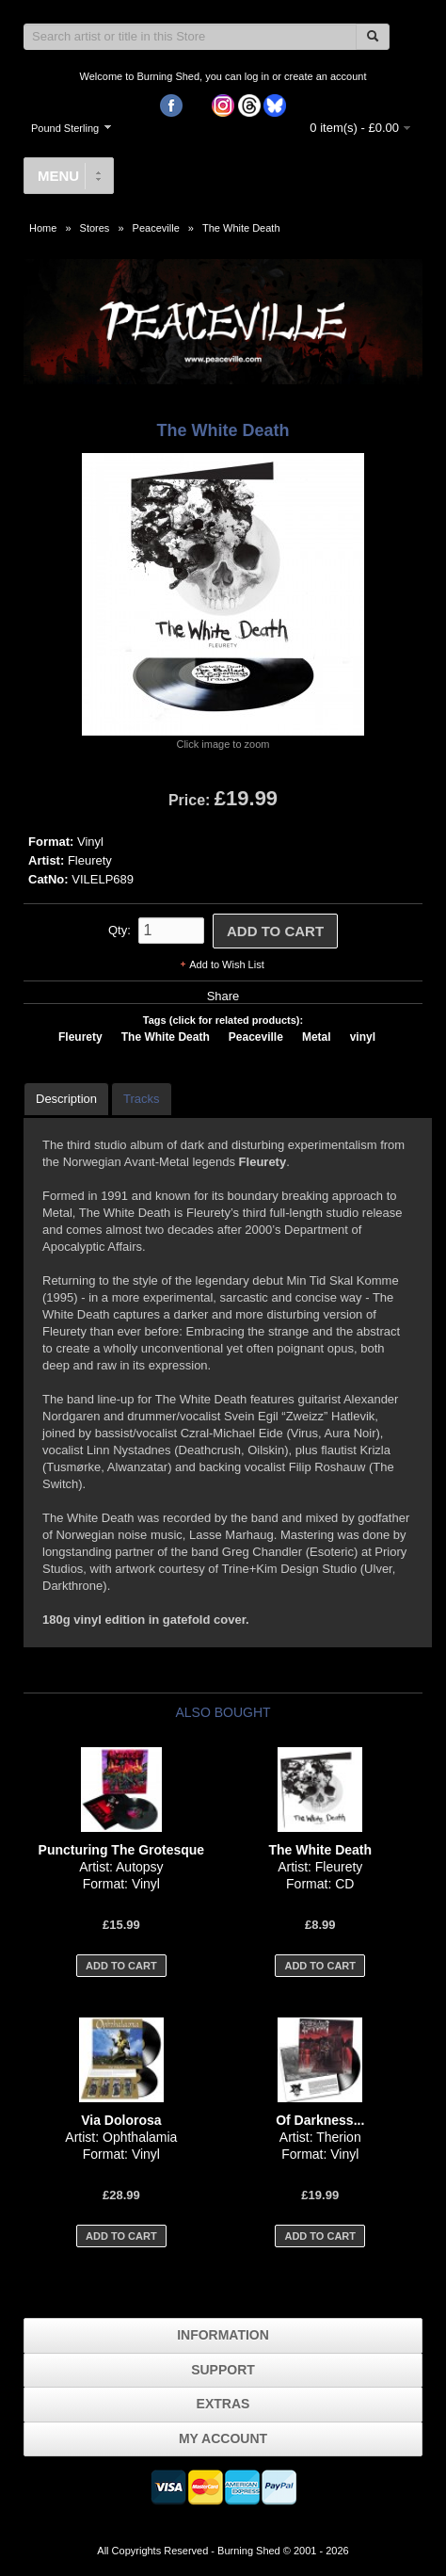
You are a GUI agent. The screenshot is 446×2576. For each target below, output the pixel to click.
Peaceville (156, 228)
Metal (316, 1037)
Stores (95, 228)
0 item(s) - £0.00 (354, 128)
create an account (325, 76)
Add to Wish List (226, 964)
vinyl (362, 1037)
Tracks (141, 1099)
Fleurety (90, 860)
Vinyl (90, 841)
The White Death (241, 228)
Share (223, 996)
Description (66, 1099)
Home (42, 228)
